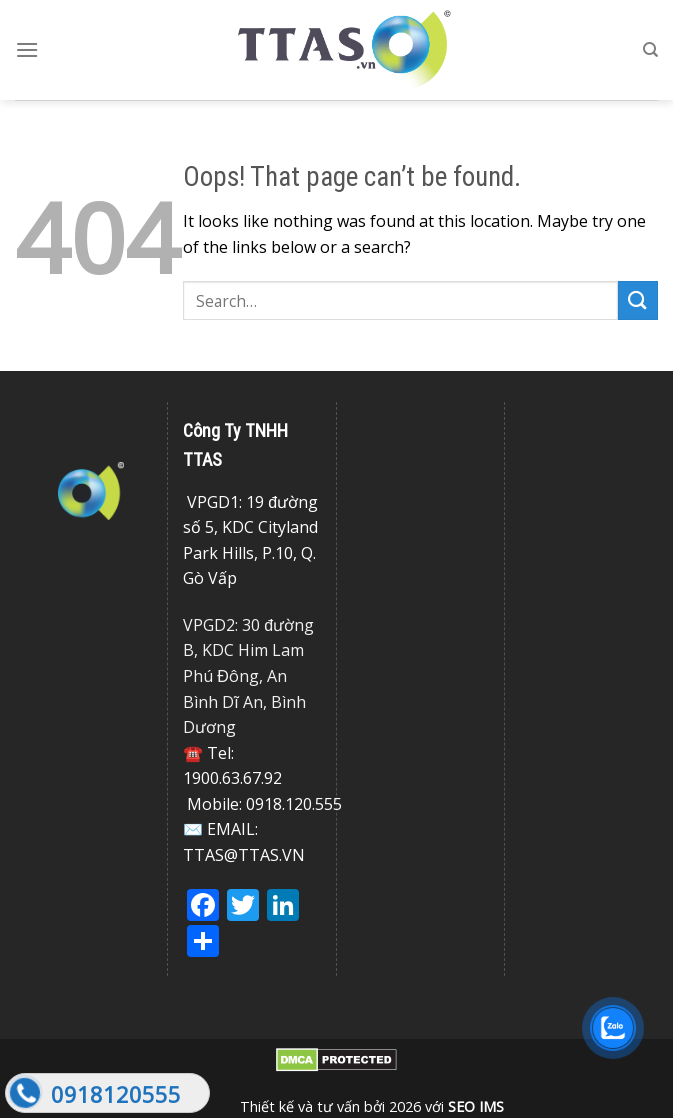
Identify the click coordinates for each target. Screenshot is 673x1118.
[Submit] (638, 300)
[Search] (650, 50)
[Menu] (27, 49)
